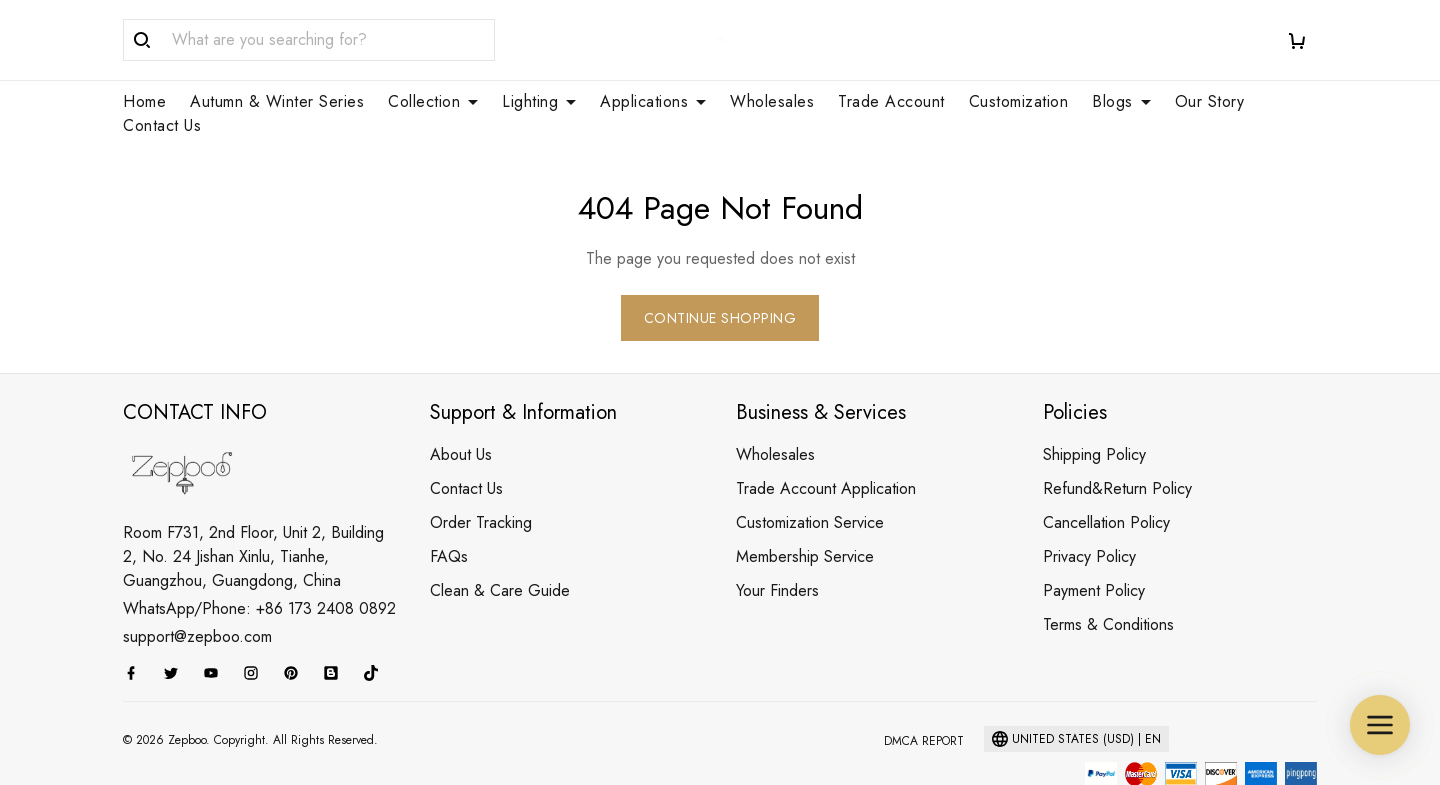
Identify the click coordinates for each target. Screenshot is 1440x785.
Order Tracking (481, 474)
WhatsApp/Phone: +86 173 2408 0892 (259, 560)
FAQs (449, 508)
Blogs (1121, 102)
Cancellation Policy (1106, 474)
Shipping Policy (1094, 406)
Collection (433, 102)
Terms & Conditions (1108, 576)
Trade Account (891, 102)
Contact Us (162, 126)
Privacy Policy (1089, 508)
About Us (461, 406)
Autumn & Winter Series (277, 102)
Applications (653, 102)
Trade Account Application (826, 440)
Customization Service (810, 474)
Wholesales (772, 102)
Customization (1019, 102)
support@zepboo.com (197, 588)
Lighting (539, 102)
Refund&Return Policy (1117, 440)
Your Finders (777, 542)
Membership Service (805, 508)
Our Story (1210, 102)
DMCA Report (924, 693)
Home (144, 102)
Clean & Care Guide (500, 542)
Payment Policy (1094, 542)
